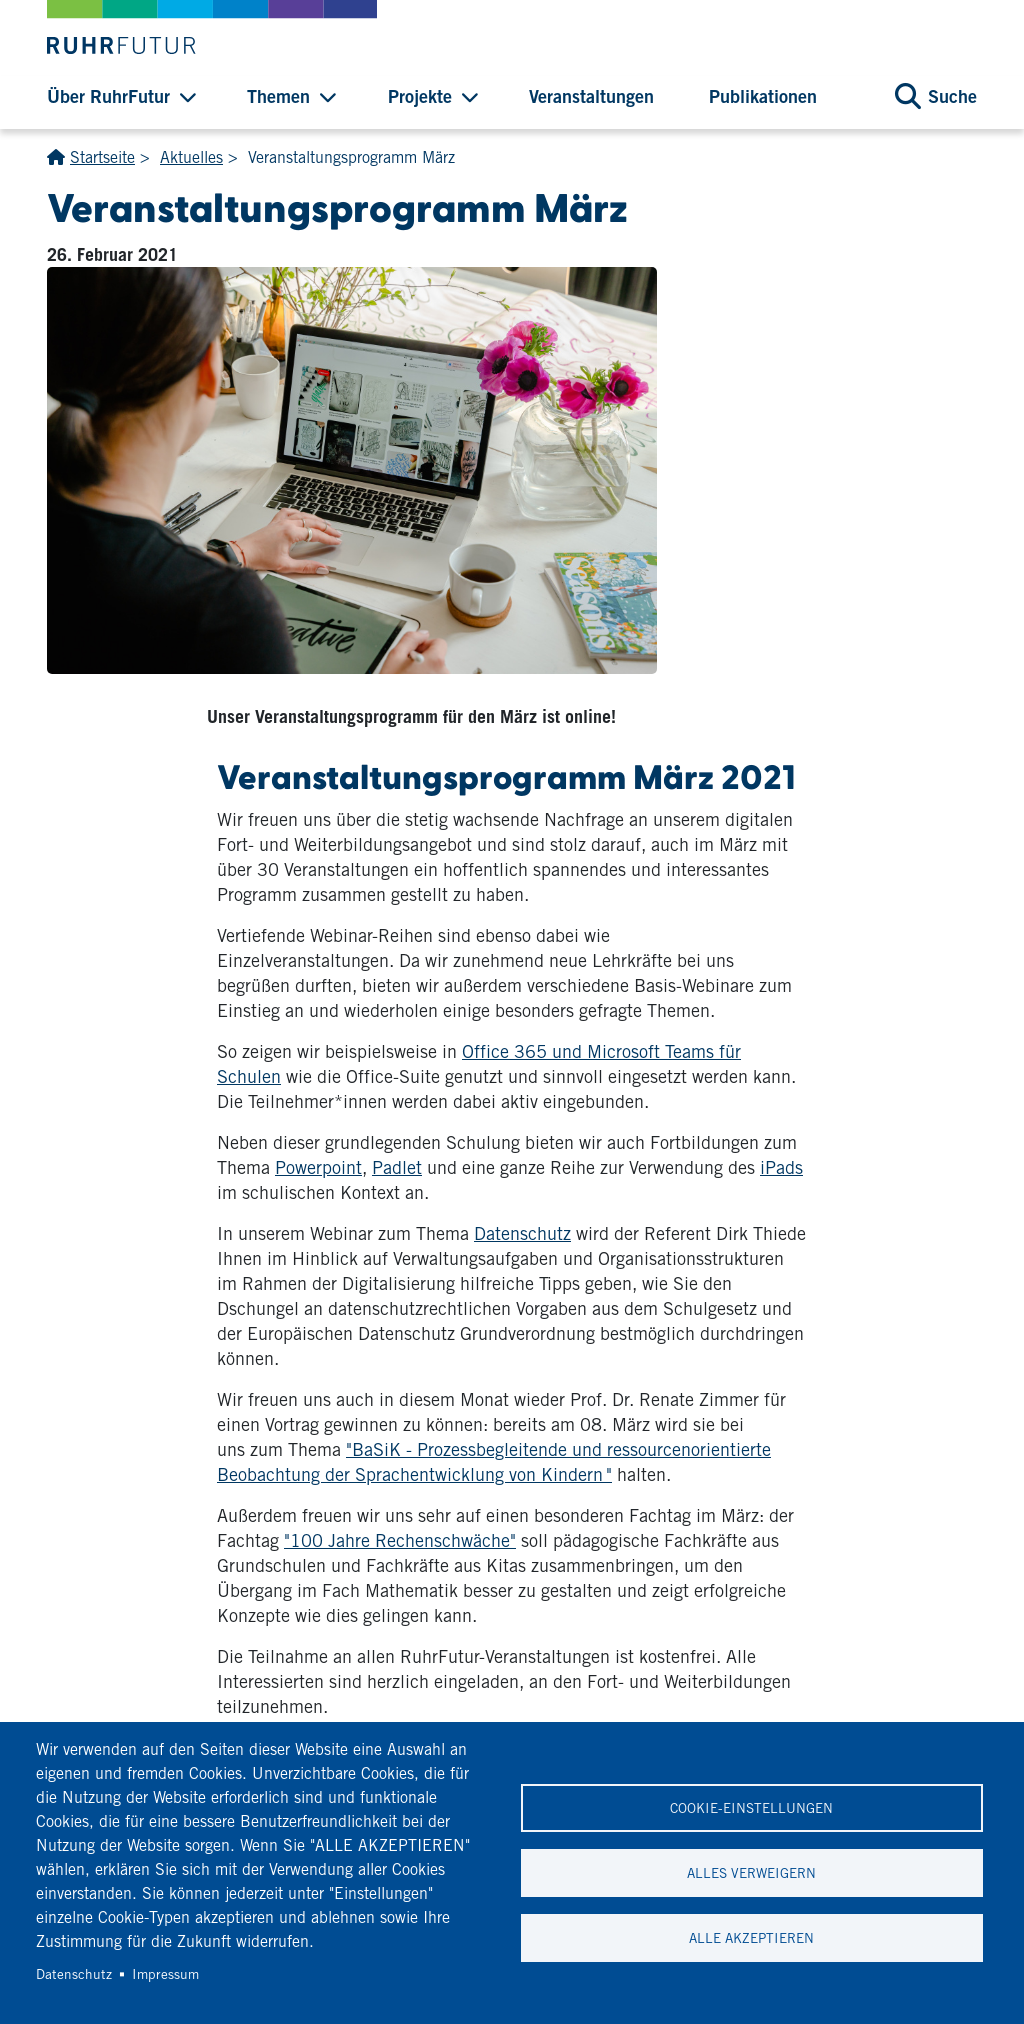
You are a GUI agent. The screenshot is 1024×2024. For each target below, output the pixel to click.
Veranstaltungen (591, 96)
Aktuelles (191, 157)
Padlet (397, 1167)
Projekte (420, 96)
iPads (781, 1167)
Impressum (165, 1974)
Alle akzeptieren (751, 1938)
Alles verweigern (751, 1873)
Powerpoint (318, 1167)
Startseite (102, 157)
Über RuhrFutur (108, 96)
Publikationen (763, 96)
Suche (952, 96)
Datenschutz (522, 1233)
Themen (278, 96)
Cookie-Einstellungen (751, 1808)
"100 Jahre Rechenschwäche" (400, 1540)
